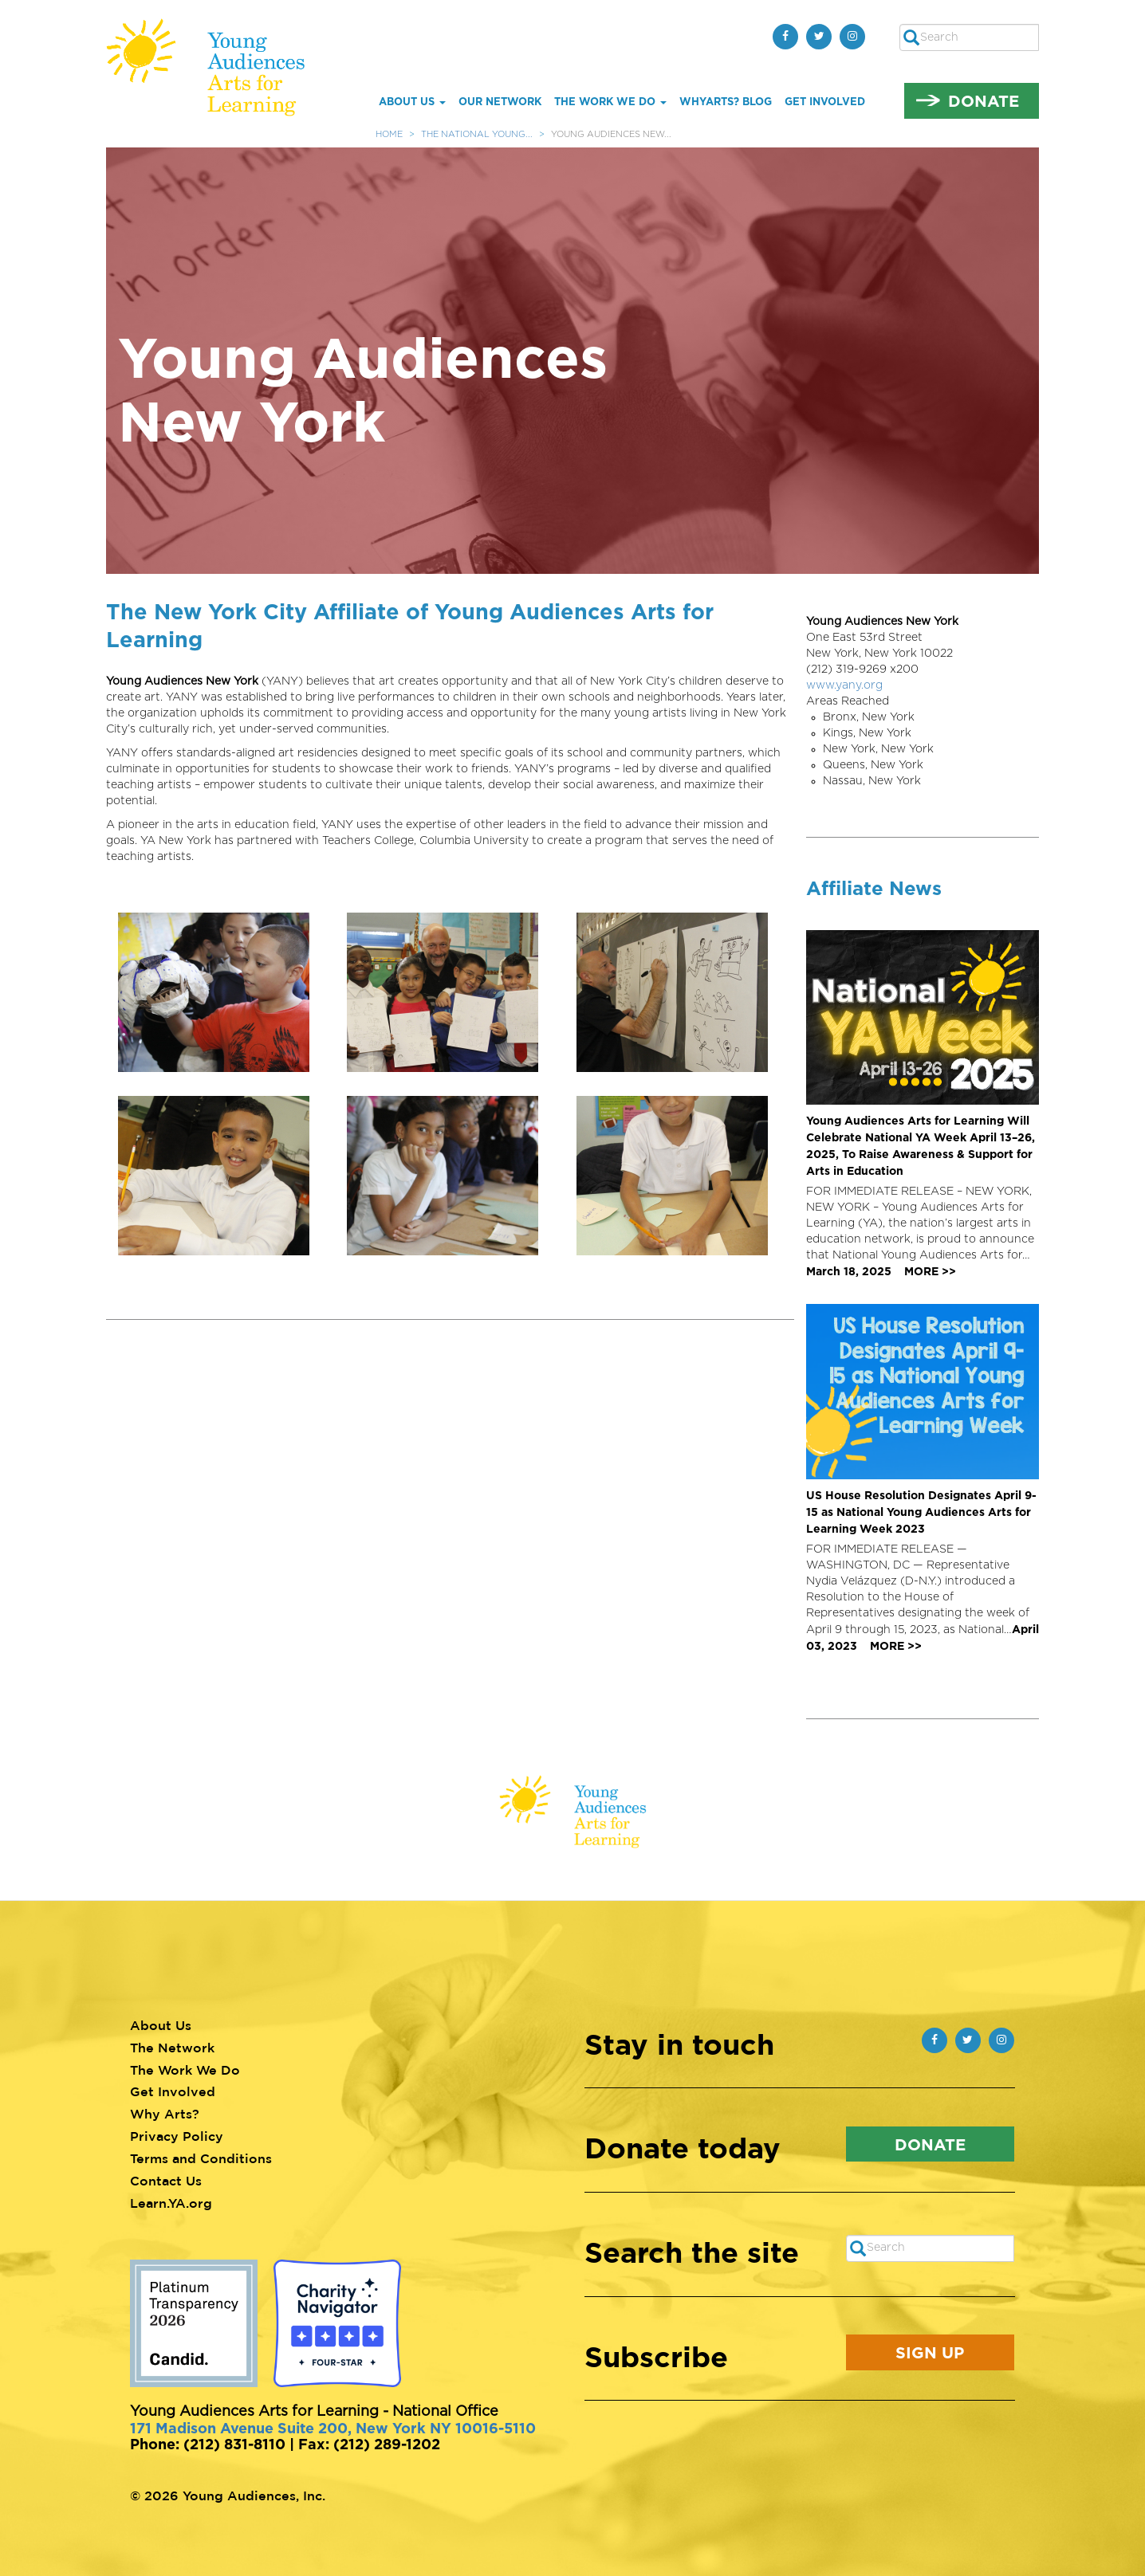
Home (389, 134)
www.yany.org (844, 685)
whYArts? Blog (725, 101)
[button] (220, 992)
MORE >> (930, 1271)
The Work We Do (610, 101)
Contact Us (166, 2181)
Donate (983, 100)
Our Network (499, 101)
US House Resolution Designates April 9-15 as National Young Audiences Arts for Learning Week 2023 (921, 1511)
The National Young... (477, 134)
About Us (412, 101)
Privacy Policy (176, 2136)
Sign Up (929, 2352)
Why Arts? (164, 2114)
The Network (172, 2047)
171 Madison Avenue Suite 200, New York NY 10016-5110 (333, 2428)
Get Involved (825, 101)
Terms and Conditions (201, 2158)
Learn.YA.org (171, 2203)
